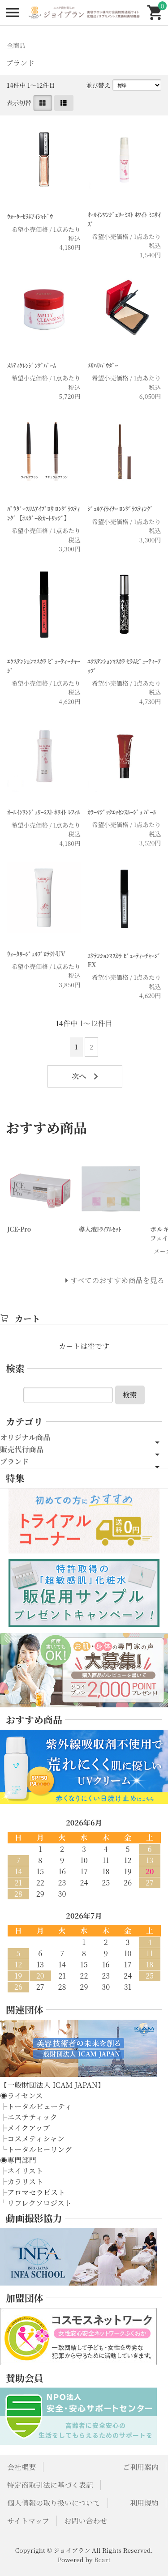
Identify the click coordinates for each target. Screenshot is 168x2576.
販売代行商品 (21, 1449)
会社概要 (21, 2467)
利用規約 (144, 2503)
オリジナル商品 (25, 1437)
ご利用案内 (141, 2467)
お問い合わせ (85, 2521)
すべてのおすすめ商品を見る (117, 1280)
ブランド (14, 1461)
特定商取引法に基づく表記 (50, 2485)
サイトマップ (28, 2521)
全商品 (16, 45)
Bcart (102, 2559)
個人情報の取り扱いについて (53, 2503)
